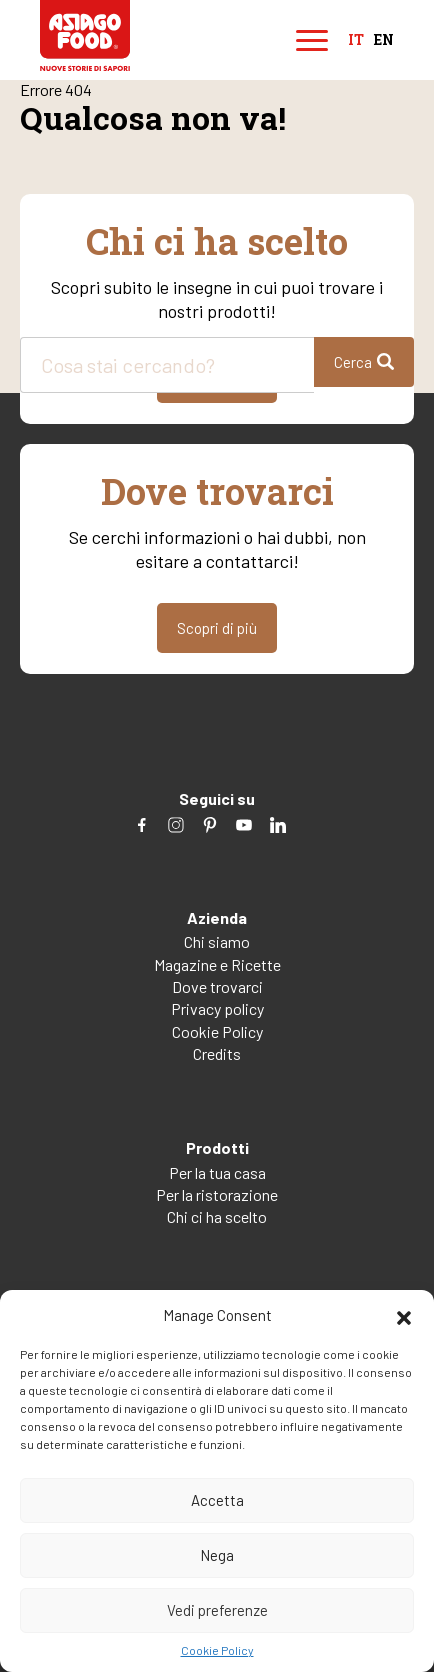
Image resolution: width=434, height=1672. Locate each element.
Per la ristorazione (217, 1194)
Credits (217, 1053)
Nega (217, 1555)
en (384, 40)
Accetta (217, 1500)
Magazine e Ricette (217, 964)
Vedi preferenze (217, 1610)
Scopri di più (217, 628)
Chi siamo (217, 941)
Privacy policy (217, 1008)
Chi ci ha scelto (217, 1216)
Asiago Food (85, 35)
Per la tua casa (217, 1172)
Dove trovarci (217, 986)
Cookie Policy (217, 1650)
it (356, 40)
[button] (404, 1315)
